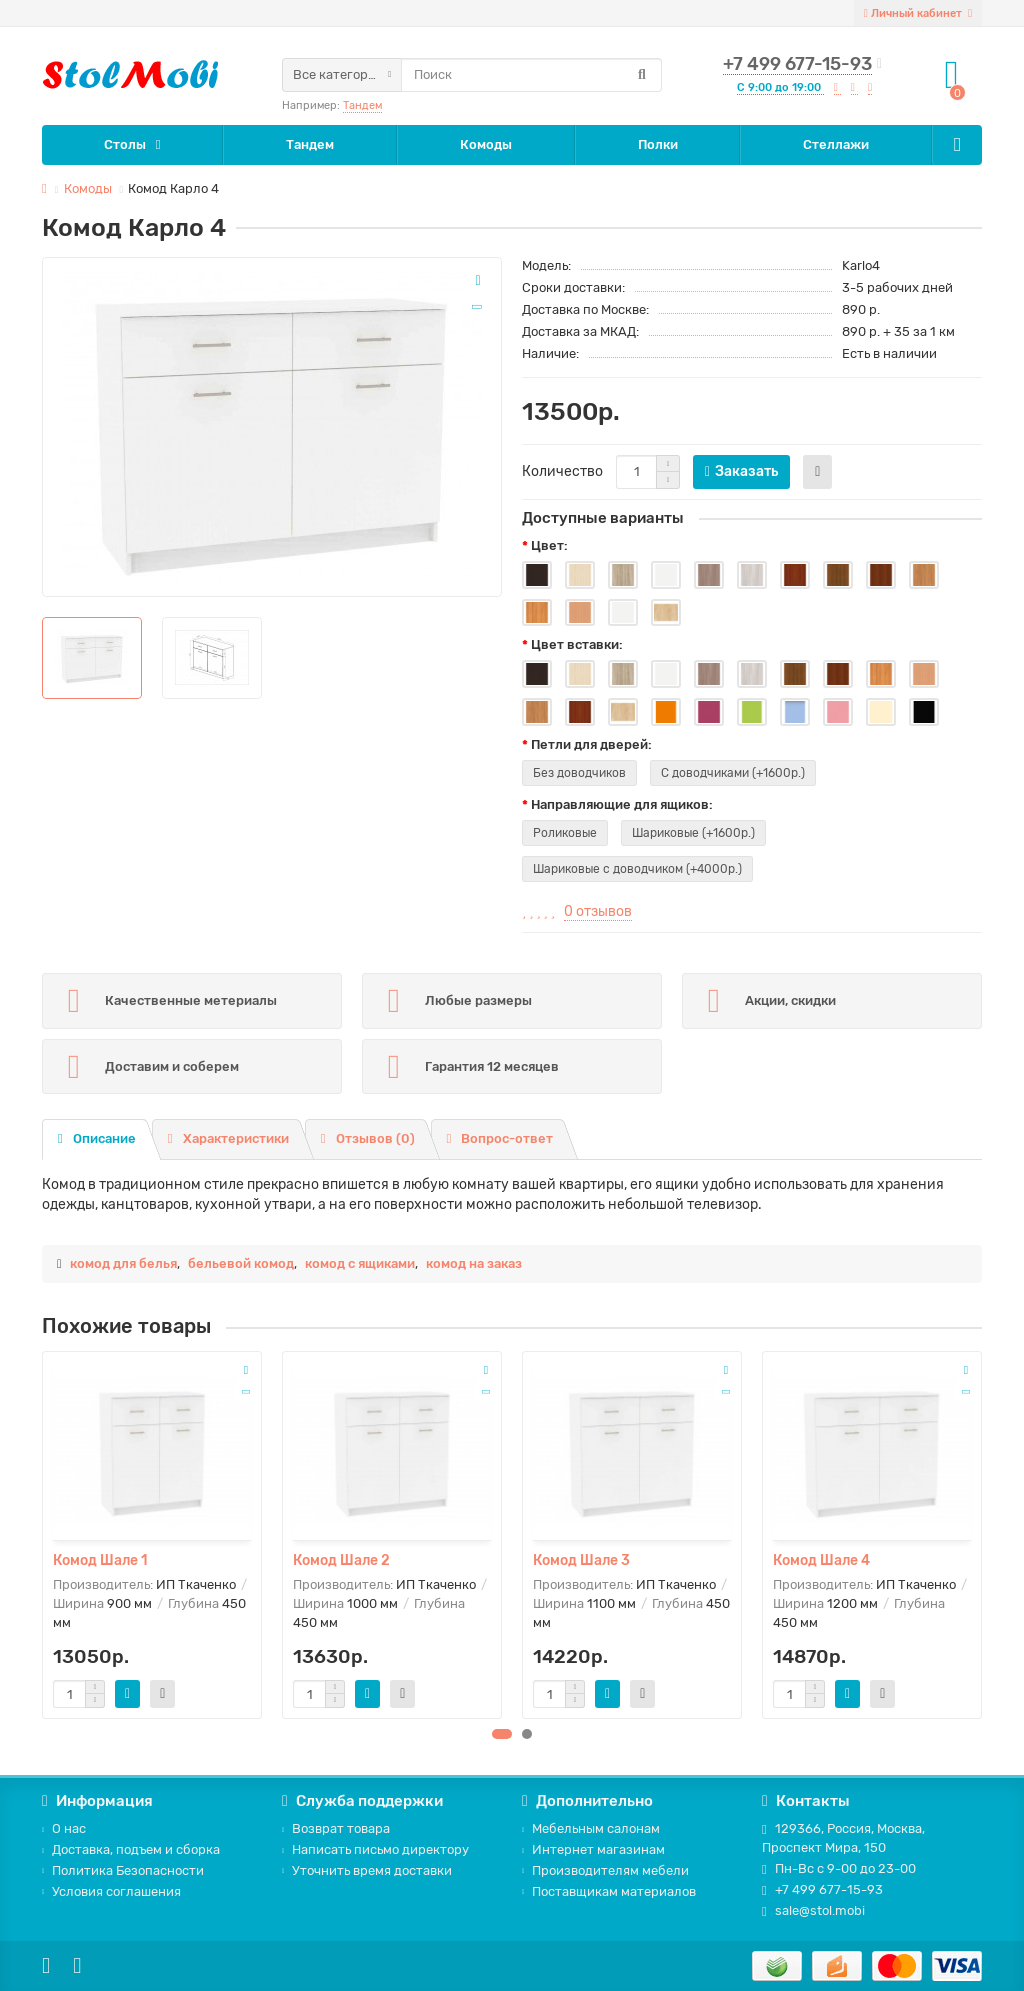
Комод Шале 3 (581, 1560)
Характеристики (228, 1138)
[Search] (531, 75)
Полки (658, 144)
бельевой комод (241, 1263)
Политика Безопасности (123, 1870)
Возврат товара (336, 1828)
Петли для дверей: (591, 744)
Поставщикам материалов (609, 1891)
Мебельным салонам (591, 1828)
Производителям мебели (605, 1870)
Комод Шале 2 (341, 1560)
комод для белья (123, 1263)
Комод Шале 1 (100, 1560)
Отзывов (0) (368, 1138)
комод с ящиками (360, 1263)
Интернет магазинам (593, 1849)
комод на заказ (474, 1263)
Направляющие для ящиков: (622, 804)
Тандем (362, 105)
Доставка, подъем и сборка (131, 1849)
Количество (562, 471)
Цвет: (549, 545)
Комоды (486, 144)
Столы (125, 144)
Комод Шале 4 (821, 1560)
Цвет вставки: (577, 644)
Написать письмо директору (375, 1849)
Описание (97, 1138)
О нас (64, 1828)
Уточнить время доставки (367, 1870)
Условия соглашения (111, 1891)
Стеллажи (836, 144)
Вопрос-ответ (500, 1138)
